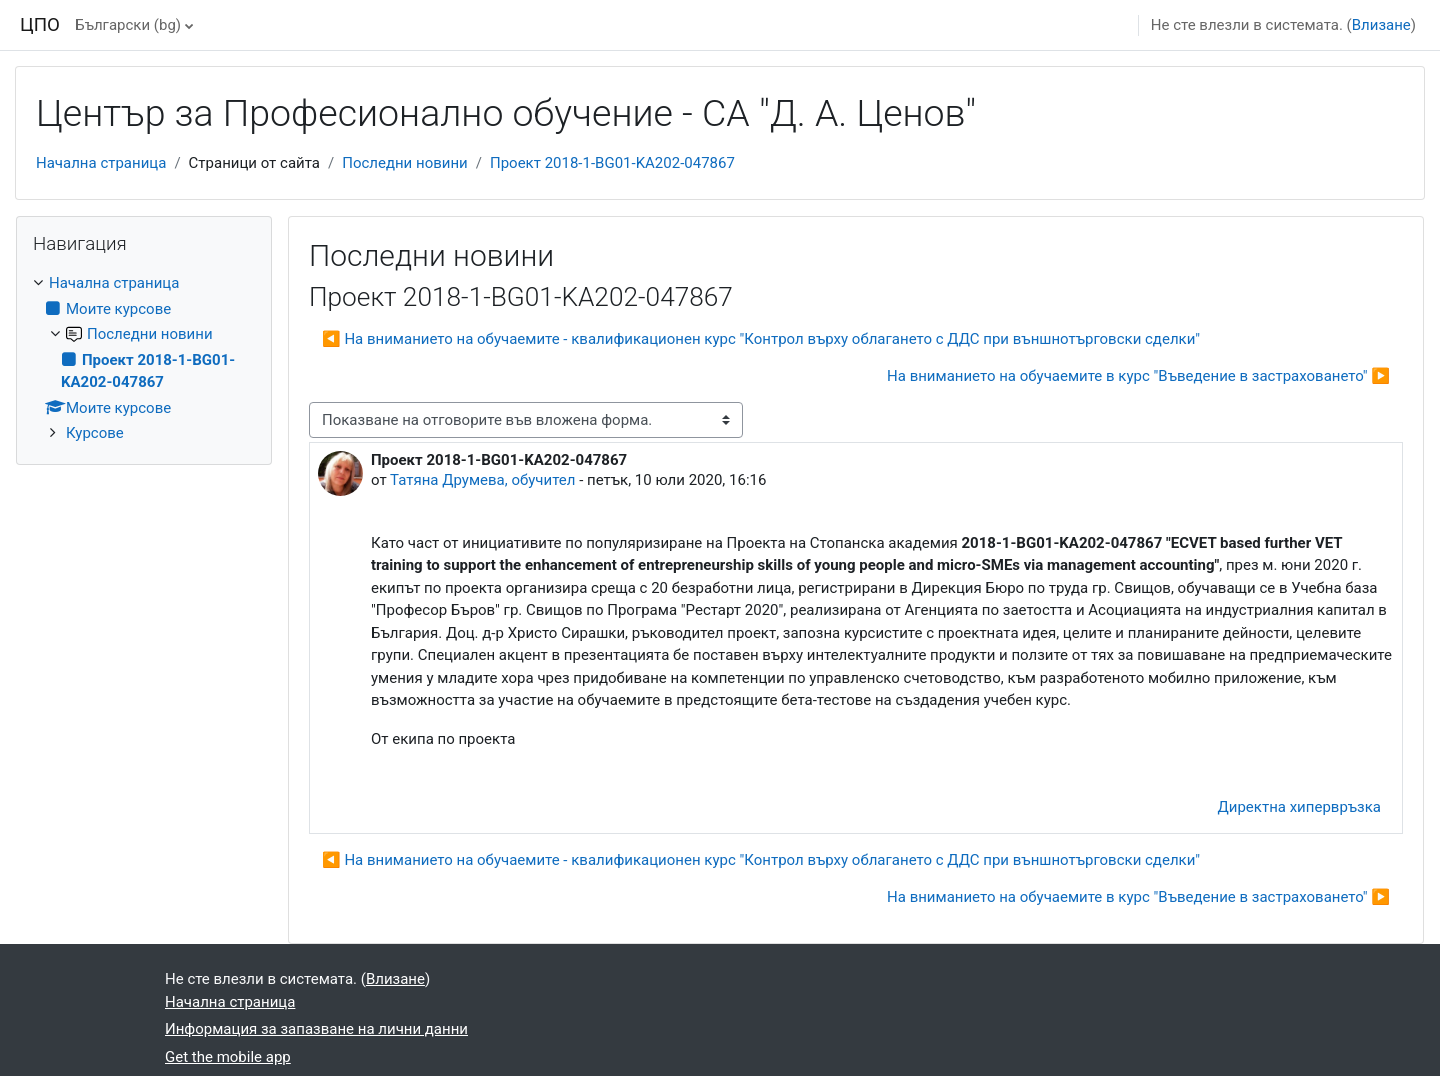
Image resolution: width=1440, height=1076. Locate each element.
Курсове (95, 433)
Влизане (1381, 25)
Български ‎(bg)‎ (128, 25)
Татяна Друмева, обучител (482, 480)
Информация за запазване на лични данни (316, 1029)
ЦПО (40, 25)
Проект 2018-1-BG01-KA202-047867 (612, 163)
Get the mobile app (228, 1057)
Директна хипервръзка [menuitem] (1300, 807)
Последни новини (405, 163)
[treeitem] (144, 358)
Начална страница (101, 163)
